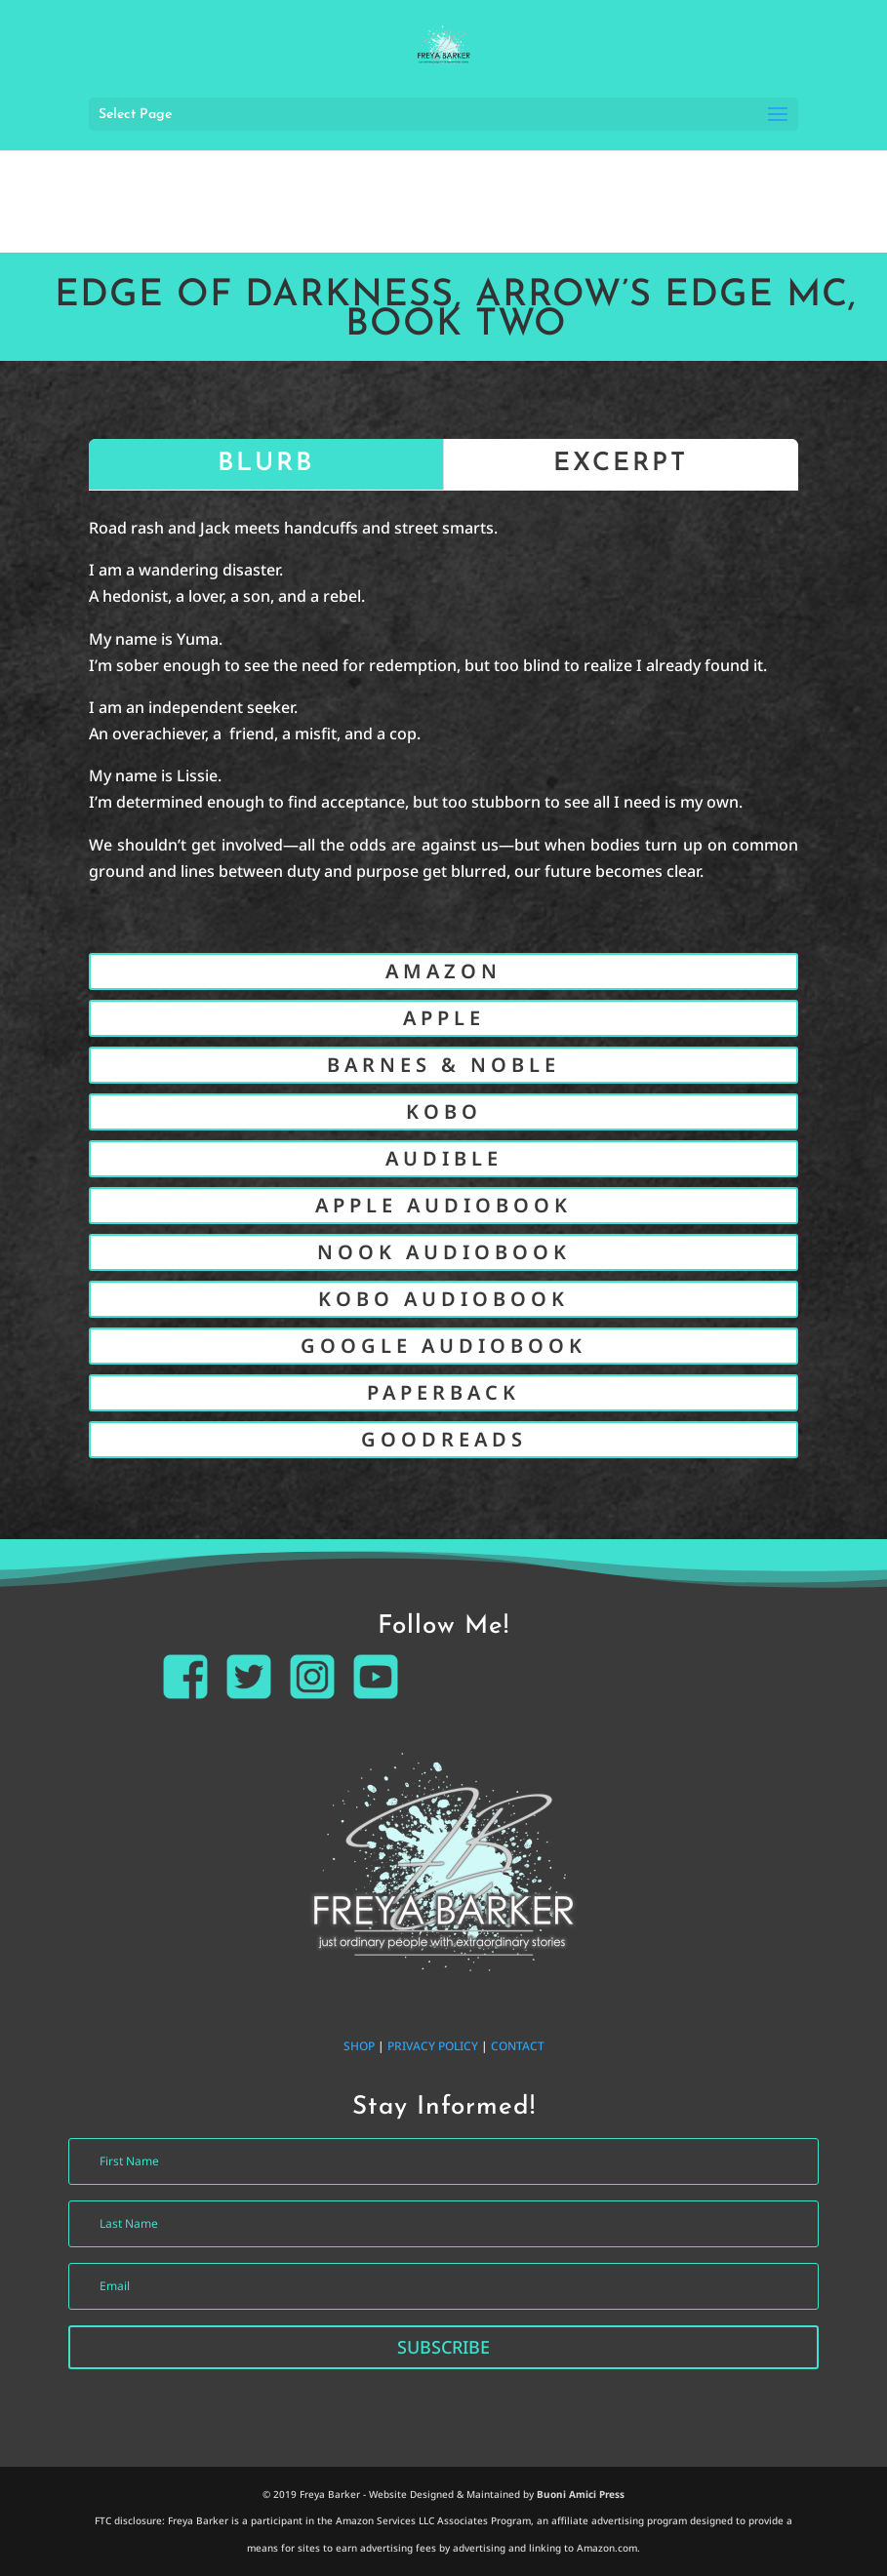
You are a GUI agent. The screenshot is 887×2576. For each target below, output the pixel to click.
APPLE (444, 1018)
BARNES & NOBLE (443, 1064)
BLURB (266, 464)
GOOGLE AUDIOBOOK (443, 1345)
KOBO (444, 1111)
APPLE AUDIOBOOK (443, 1205)
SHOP (359, 2046)
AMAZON (443, 971)
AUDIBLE (444, 1158)
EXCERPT (620, 464)
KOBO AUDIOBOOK (443, 1299)
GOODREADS (444, 1439)
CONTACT (517, 2046)
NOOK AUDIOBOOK (444, 1252)
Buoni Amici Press (581, 2494)
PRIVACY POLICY (432, 2046)
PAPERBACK (443, 1392)
